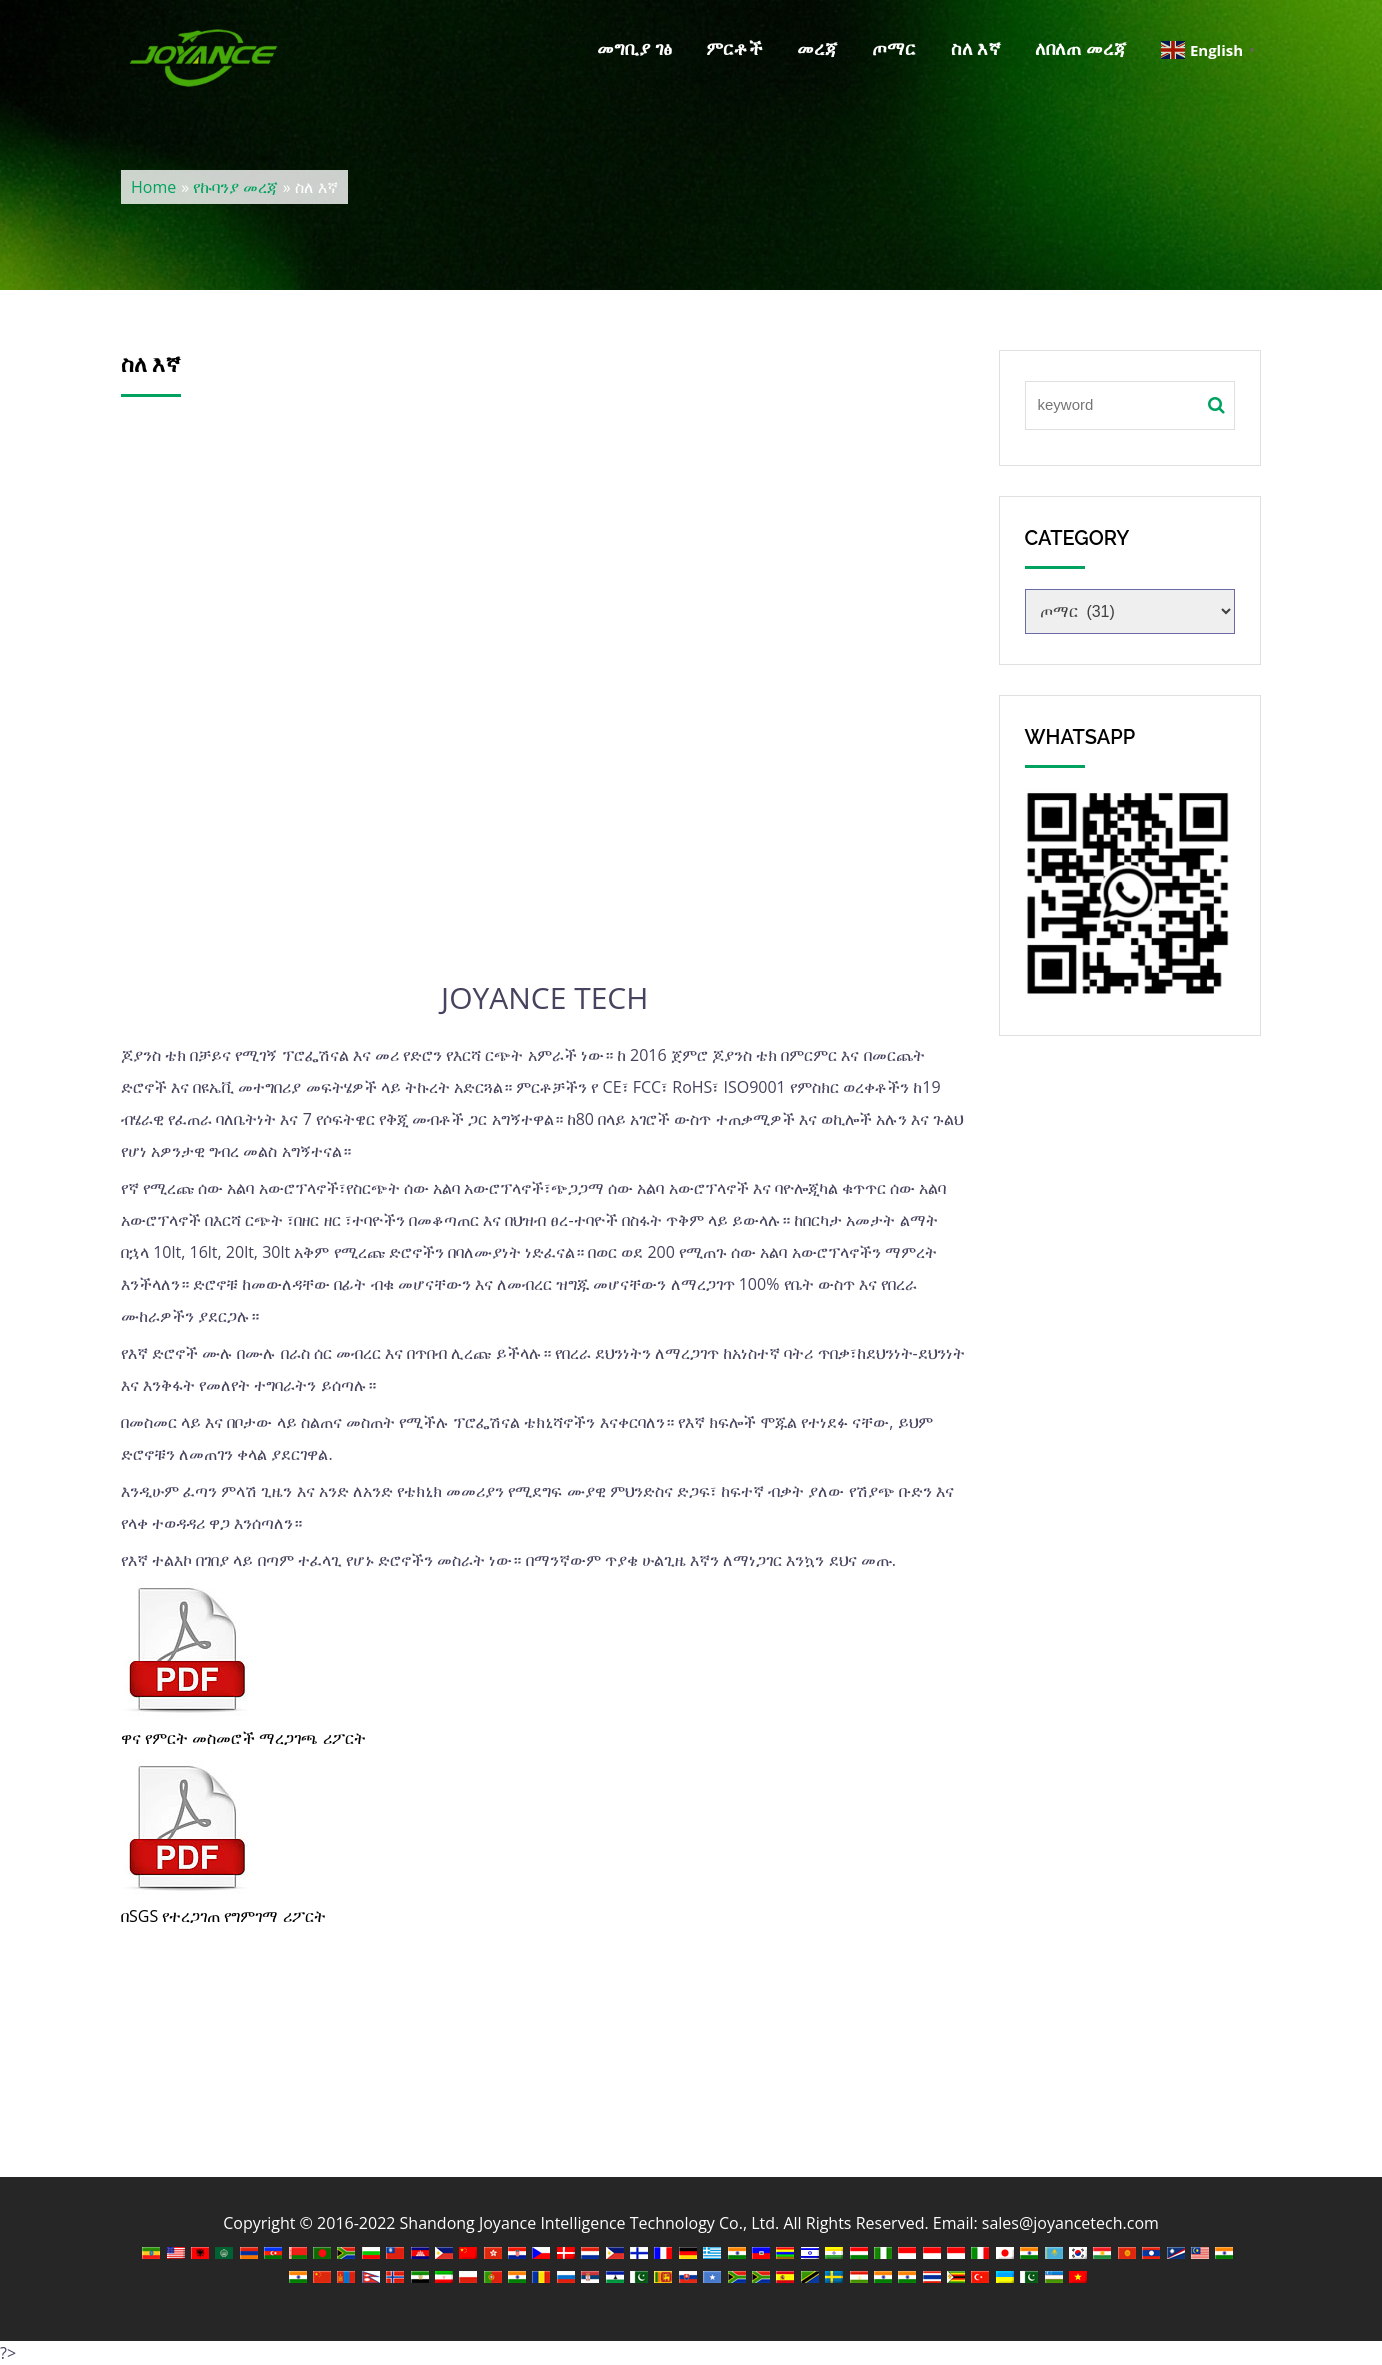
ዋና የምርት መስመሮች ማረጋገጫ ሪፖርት (243, 1738)
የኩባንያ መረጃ (235, 187)
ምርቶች (734, 48)
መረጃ (817, 48)
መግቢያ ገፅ (634, 48)
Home (153, 187)
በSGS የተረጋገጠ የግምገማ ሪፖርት (223, 1916)
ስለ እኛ (976, 48)
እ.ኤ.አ (545, 715)
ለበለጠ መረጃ (1081, 48)
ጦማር (894, 48)
